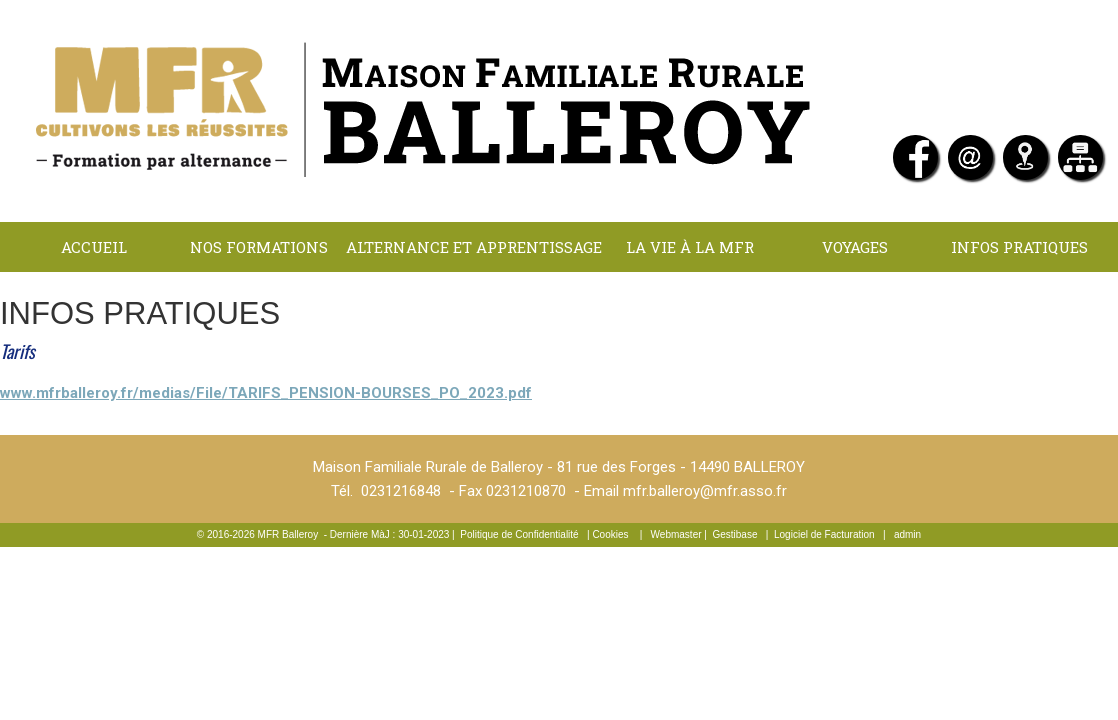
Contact (639, 297)
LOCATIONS (474, 297)
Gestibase (734, 534)
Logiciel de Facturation (824, 534)
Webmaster (676, 534)
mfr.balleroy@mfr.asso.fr (705, 491)
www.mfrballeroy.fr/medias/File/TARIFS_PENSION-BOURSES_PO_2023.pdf (266, 393)
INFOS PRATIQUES (1019, 247)
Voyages (855, 247)
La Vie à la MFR (690, 247)
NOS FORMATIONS (259, 247)
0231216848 (401, 491)
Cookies (610, 534)
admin (907, 534)
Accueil (94, 247)
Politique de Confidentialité (519, 534)
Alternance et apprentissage (474, 247)
